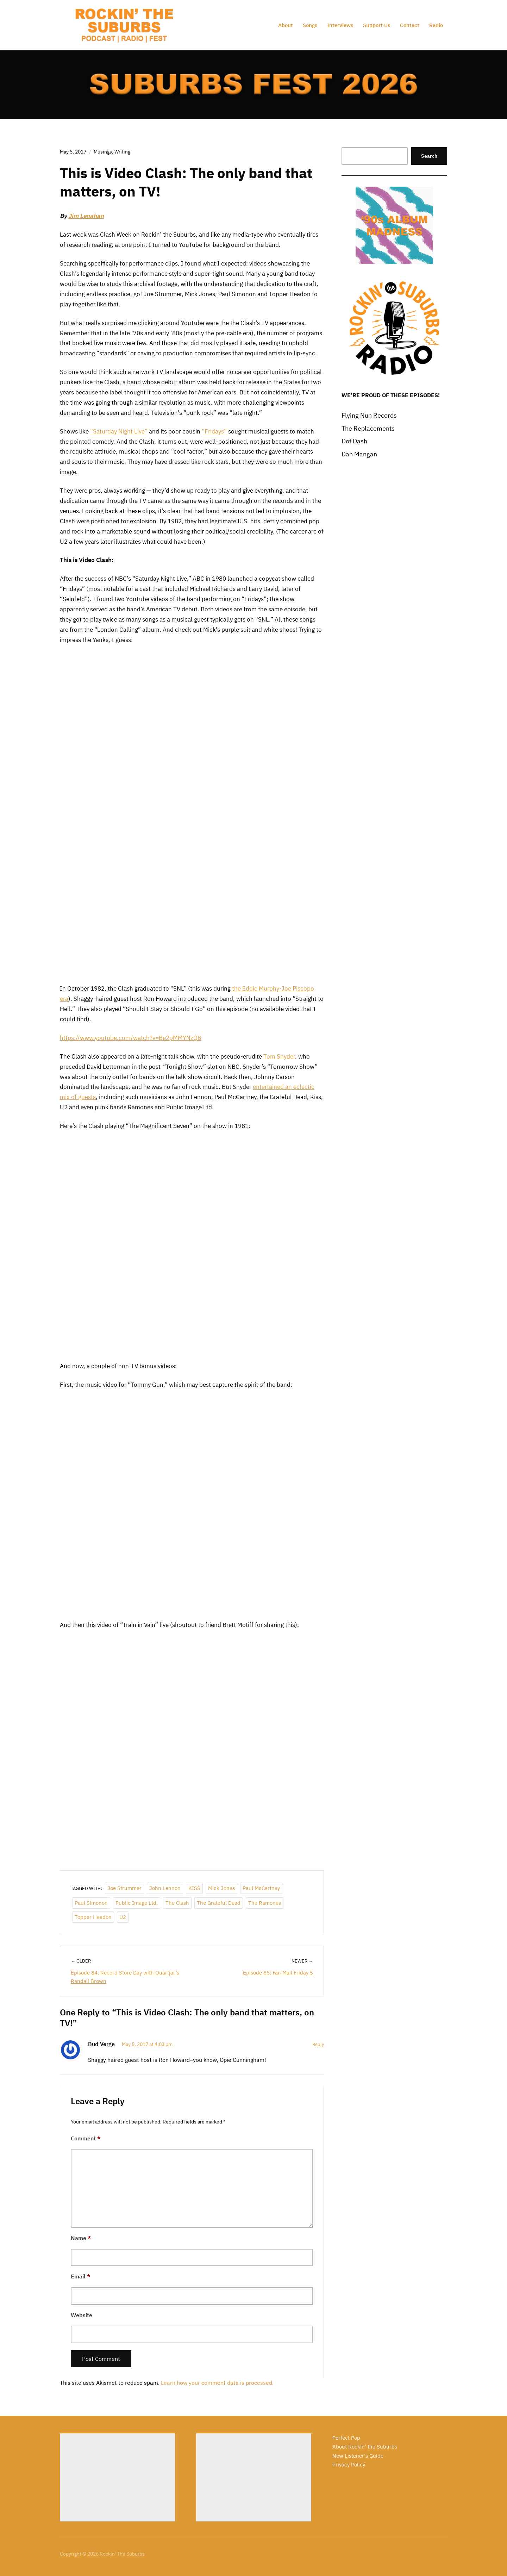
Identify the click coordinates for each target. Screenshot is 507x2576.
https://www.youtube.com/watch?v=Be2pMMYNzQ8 (130, 1038)
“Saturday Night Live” (119, 431)
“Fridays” (214, 431)
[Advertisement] (117, 2477)
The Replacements (368, 428)
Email (80, 2276)
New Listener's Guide (357, 2455)
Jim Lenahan (86, 216)
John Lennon (165, 1888)
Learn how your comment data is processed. (217, 2382)
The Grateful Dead (218, 1903)
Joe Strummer (124, 1888)
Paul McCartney (261, 1888)
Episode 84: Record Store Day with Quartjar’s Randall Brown (125, 1976)
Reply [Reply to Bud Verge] (318, 2044)
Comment (86, 2138)
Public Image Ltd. (136, 1903)
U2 (122, 1917)
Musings (103, 152)
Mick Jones (221, 1888)
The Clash (177, 1903)
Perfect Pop (346, 2437)
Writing (122, 152)
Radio (436, 25)
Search (429, 156)
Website (81, 2315)
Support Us (376, 25)
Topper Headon (93, 1917)
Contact (409, 25)
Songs (310, 25)
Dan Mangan (359, 454)
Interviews (340, 25)
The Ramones (264, 1903)
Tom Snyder (279, 1056)
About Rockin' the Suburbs (364, 2446)
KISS (194, 1888)
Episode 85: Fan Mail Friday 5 (278, 1972)
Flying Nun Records (369, 415)
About (285, 25)
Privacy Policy (348, 2464)
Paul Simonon (91, 1903)
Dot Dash (354, 441)
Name (81, 2237)
